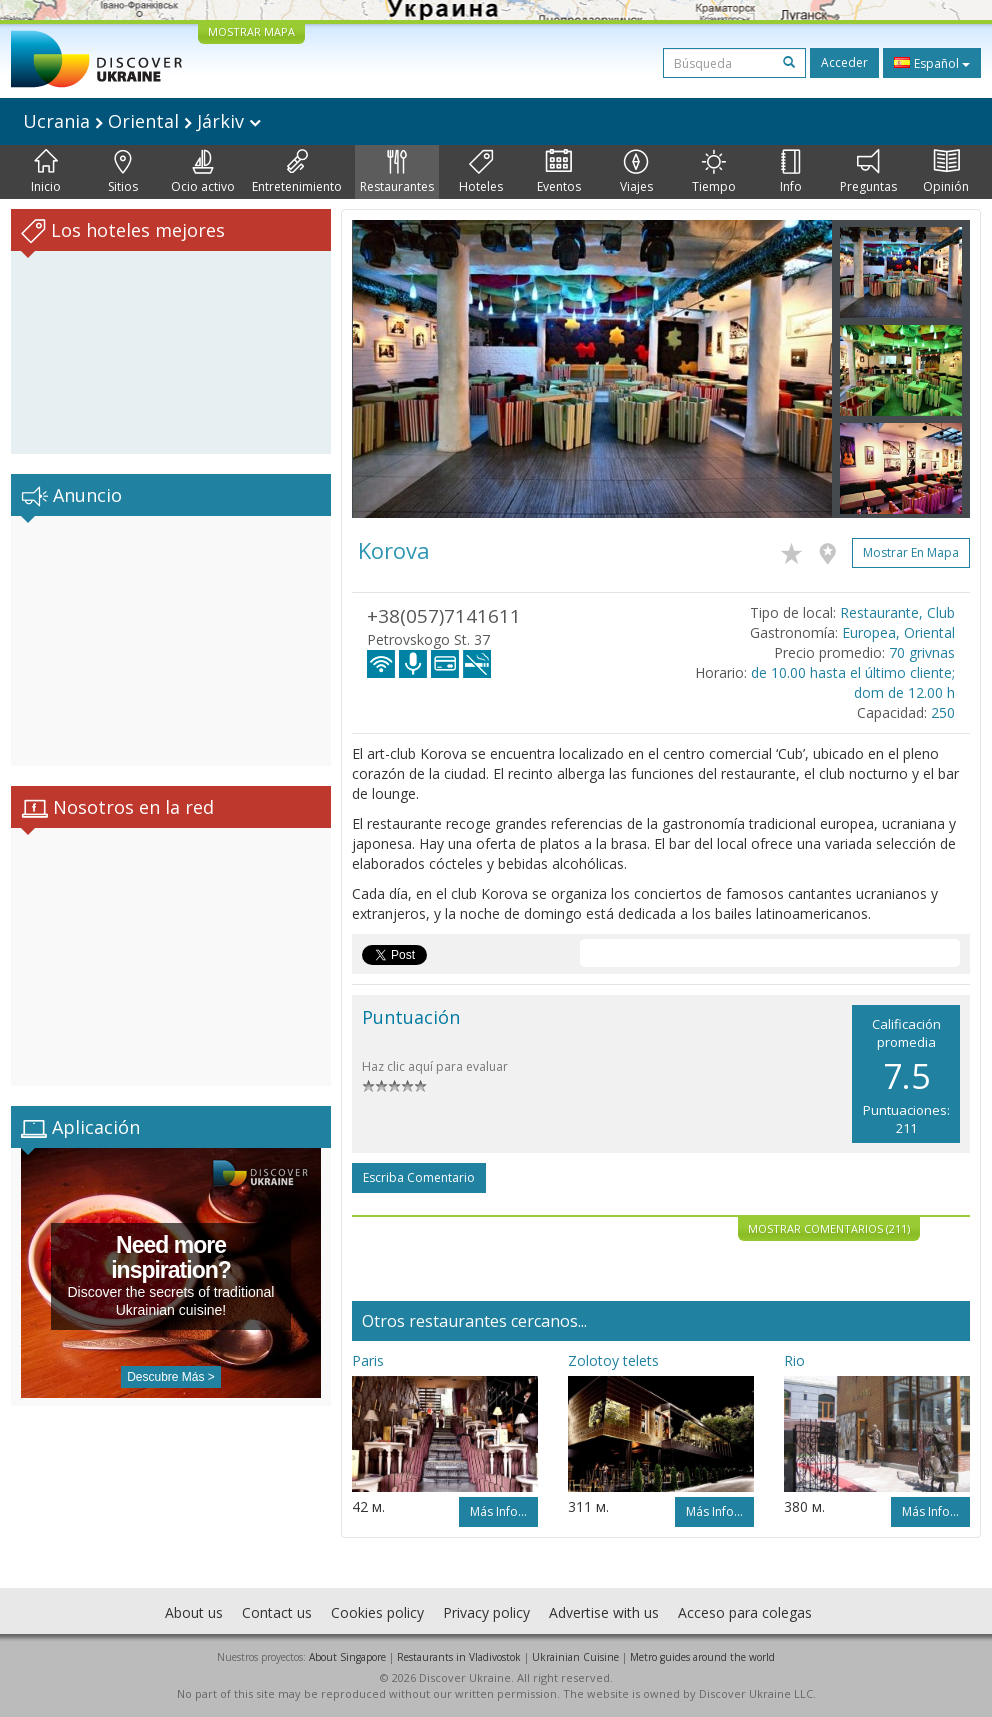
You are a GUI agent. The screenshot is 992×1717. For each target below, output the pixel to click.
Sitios (123, 172)
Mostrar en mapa (911, 552)
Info (791, 172)
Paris (368, 1360)
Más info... (498, 1511)
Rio (794, 1360)
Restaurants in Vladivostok (459, 1657)
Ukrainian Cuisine (575, 1657)
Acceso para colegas (745, 1612)
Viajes (636, 172)
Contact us (277, 1612)
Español (932, 63)
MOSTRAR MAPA (251, 31)
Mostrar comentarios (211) (829, 1228)
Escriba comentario (419, 1177)
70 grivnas (922, 652)
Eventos (559, 172)
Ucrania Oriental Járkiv (142, 121)
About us (194, 1612)
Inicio (46, 172)
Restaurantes (397, 172)
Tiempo (714, 172)
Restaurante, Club (897, 612)
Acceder (844, 62)
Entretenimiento (297, 172)
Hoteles (481, 172)
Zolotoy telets (613, 1360)
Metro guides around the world (702, 1657)
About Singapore (347, 1657)
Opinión (946, 172)
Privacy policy (486, 1612)
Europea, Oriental (898, 632)
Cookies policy (377, 1612)
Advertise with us (604, 1612)
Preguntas (868, 172)
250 (943, 712)
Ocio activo (203, 172)
